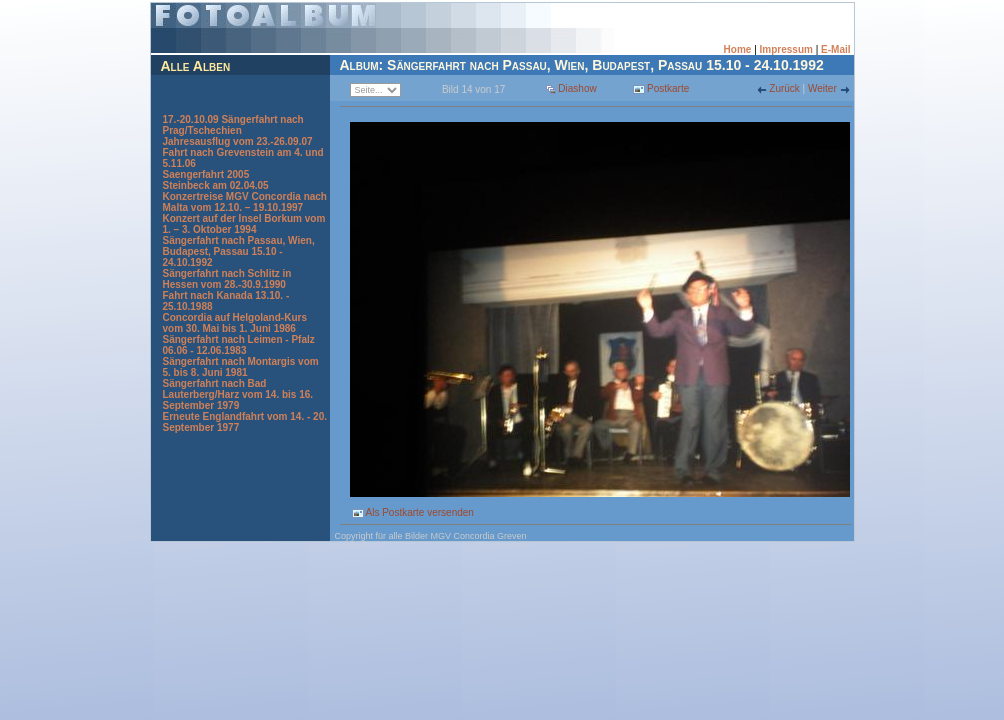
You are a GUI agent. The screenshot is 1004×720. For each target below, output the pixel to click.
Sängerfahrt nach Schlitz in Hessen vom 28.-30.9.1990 (227, 279)
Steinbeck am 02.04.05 (216, 185)
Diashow (577, 88)
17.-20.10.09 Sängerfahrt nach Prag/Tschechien (233, 125)
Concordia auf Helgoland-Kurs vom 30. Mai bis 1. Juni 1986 (235, 323)
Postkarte (661, 88)
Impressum (786, 49)
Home (738, 49)
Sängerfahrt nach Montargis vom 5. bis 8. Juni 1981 (241, 367)
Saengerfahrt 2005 (206, 174)
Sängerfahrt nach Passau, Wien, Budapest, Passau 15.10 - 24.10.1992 (239, 251)
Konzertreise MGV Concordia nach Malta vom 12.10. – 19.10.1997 (245, 202)
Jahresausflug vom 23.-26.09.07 (238, 141)
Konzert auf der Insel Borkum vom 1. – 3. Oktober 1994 (244, 224)
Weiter (824, 88)
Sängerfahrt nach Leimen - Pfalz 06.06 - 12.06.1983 (239, 345)
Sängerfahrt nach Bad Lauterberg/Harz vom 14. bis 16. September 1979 (238, 394)
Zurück (784, 88)
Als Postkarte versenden (413, 512)
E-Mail (835, 49)
